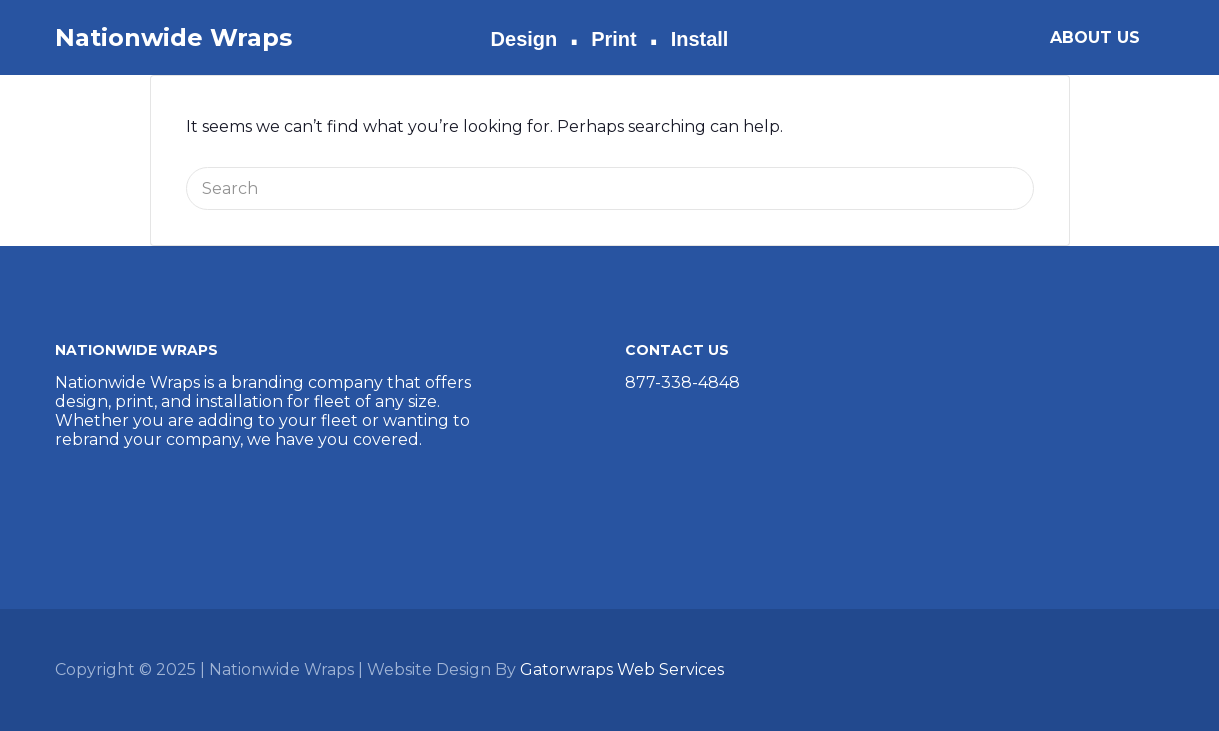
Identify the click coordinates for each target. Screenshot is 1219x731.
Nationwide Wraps (173, 37)
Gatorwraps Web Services (622, 669)
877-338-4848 (682, 382)
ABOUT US (1095, 37)
